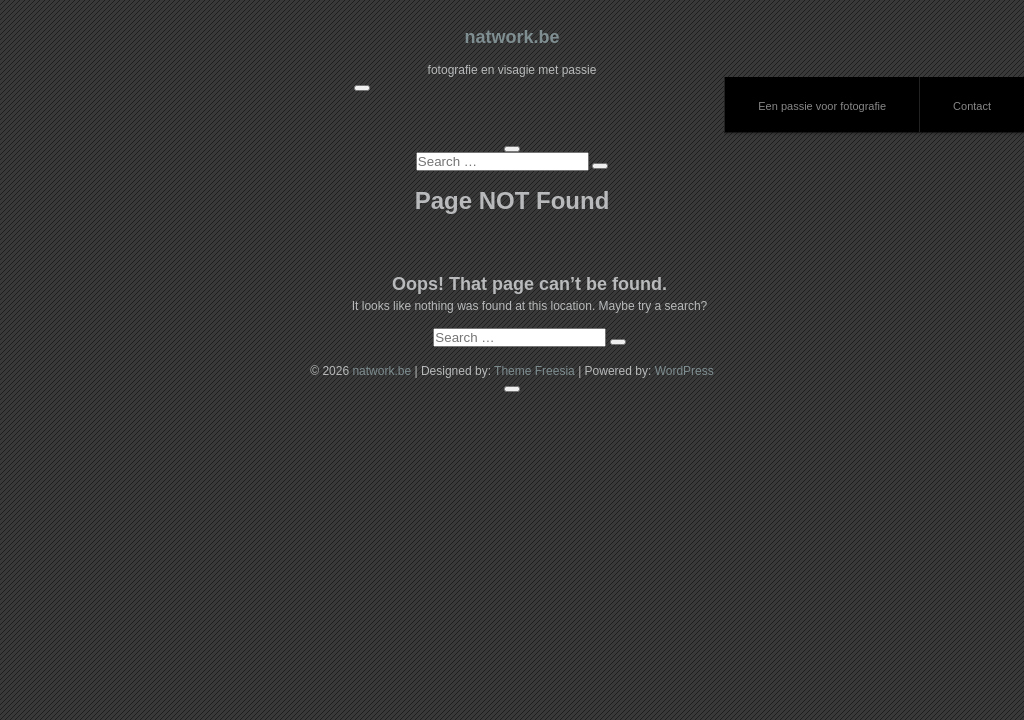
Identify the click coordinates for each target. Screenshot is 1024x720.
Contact (972, 106)
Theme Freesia (534, 371)
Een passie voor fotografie (822, 106)
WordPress (684, 371)
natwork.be (511, 37)
